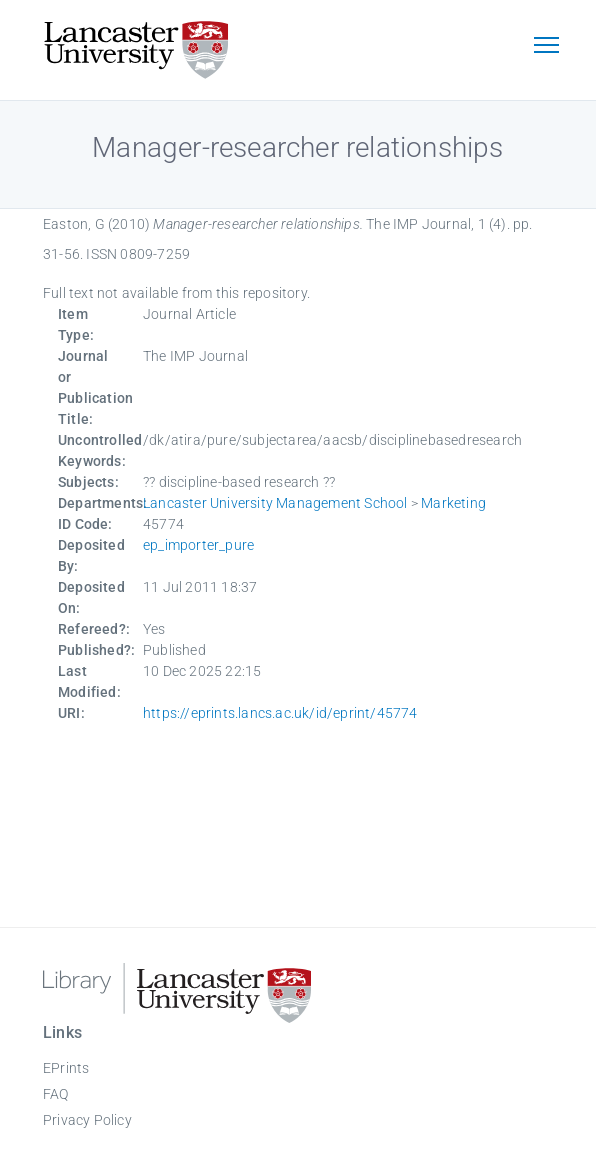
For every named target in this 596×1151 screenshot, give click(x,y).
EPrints (66, 1068)
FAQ (56, 1094)
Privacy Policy (87, 1120)
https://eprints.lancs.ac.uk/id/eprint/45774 (280, 713)
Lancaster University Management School (275, 503)
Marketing (453, 503)
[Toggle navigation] (546, 47)
